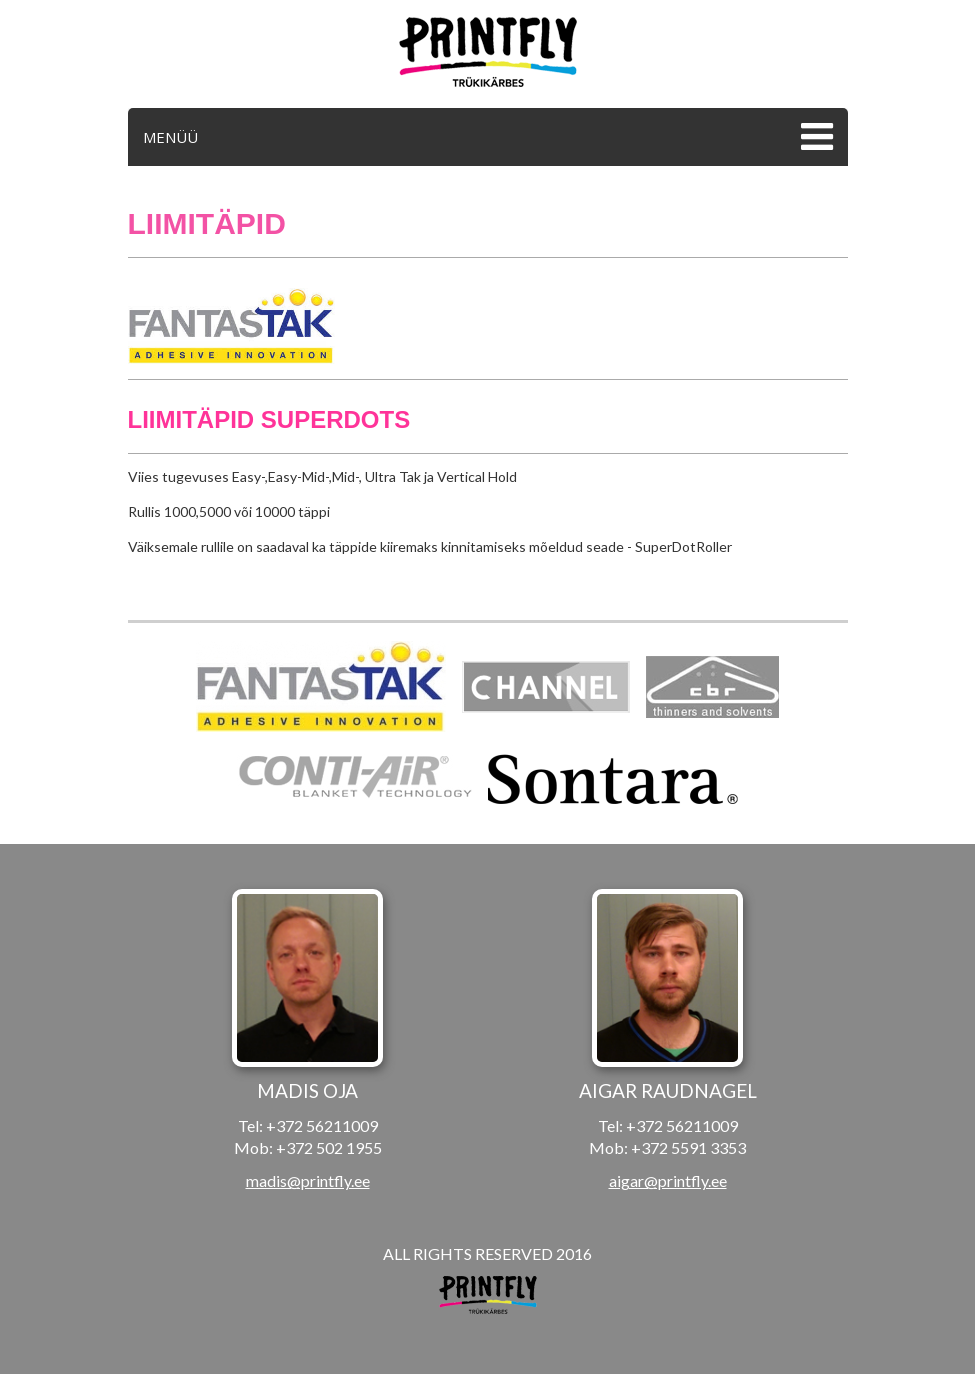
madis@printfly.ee (308, 1180)
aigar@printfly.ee (668, 1180)
